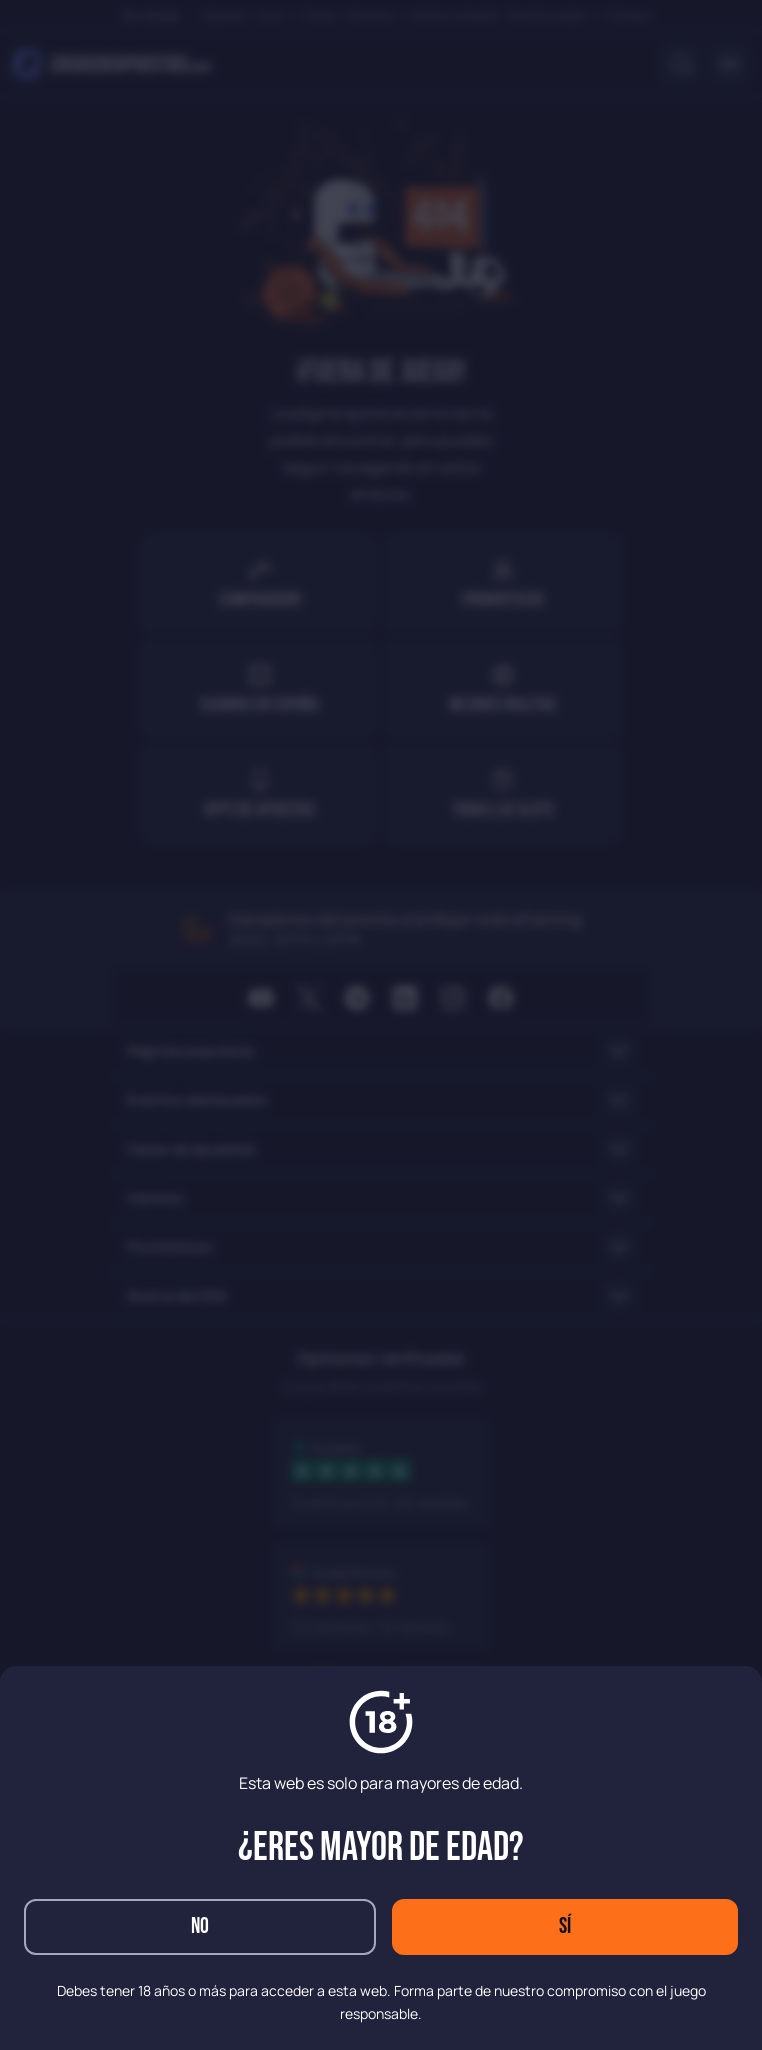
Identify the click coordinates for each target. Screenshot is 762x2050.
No (200, 1926)
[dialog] (381, 1025)
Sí (565, 1926)
